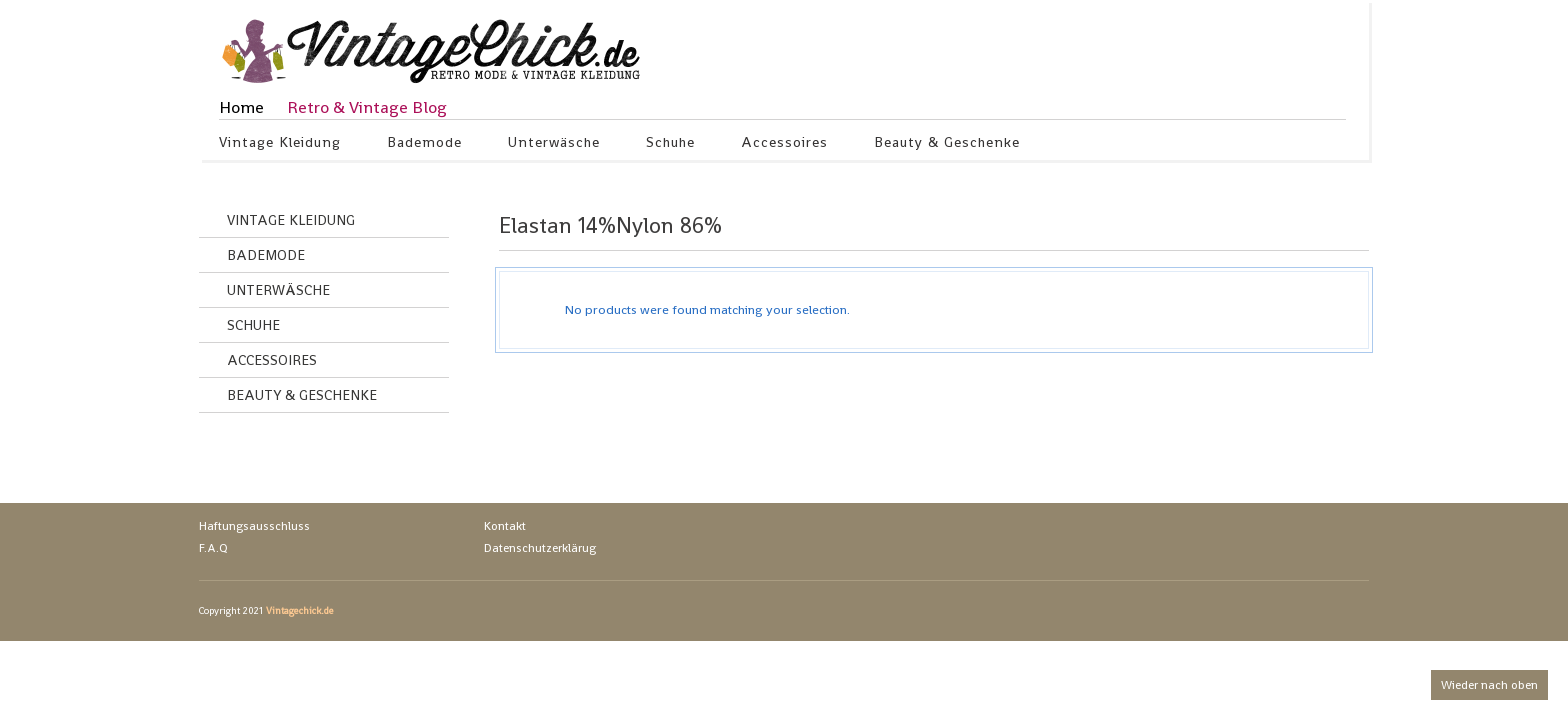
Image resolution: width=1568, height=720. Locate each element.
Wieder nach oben (1489, 685)
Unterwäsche (554, 145)
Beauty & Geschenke (947, 145)
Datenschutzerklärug (540, 548)
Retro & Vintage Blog (367, 107)
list (1340, 230)
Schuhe (671, 145)
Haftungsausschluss (254, 526)
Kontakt (505, 526)
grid (1306, 230)
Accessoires (785, 145)
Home (241, 107)
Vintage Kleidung (280, 145)
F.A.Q (213, 548)
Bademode (425, 145)
